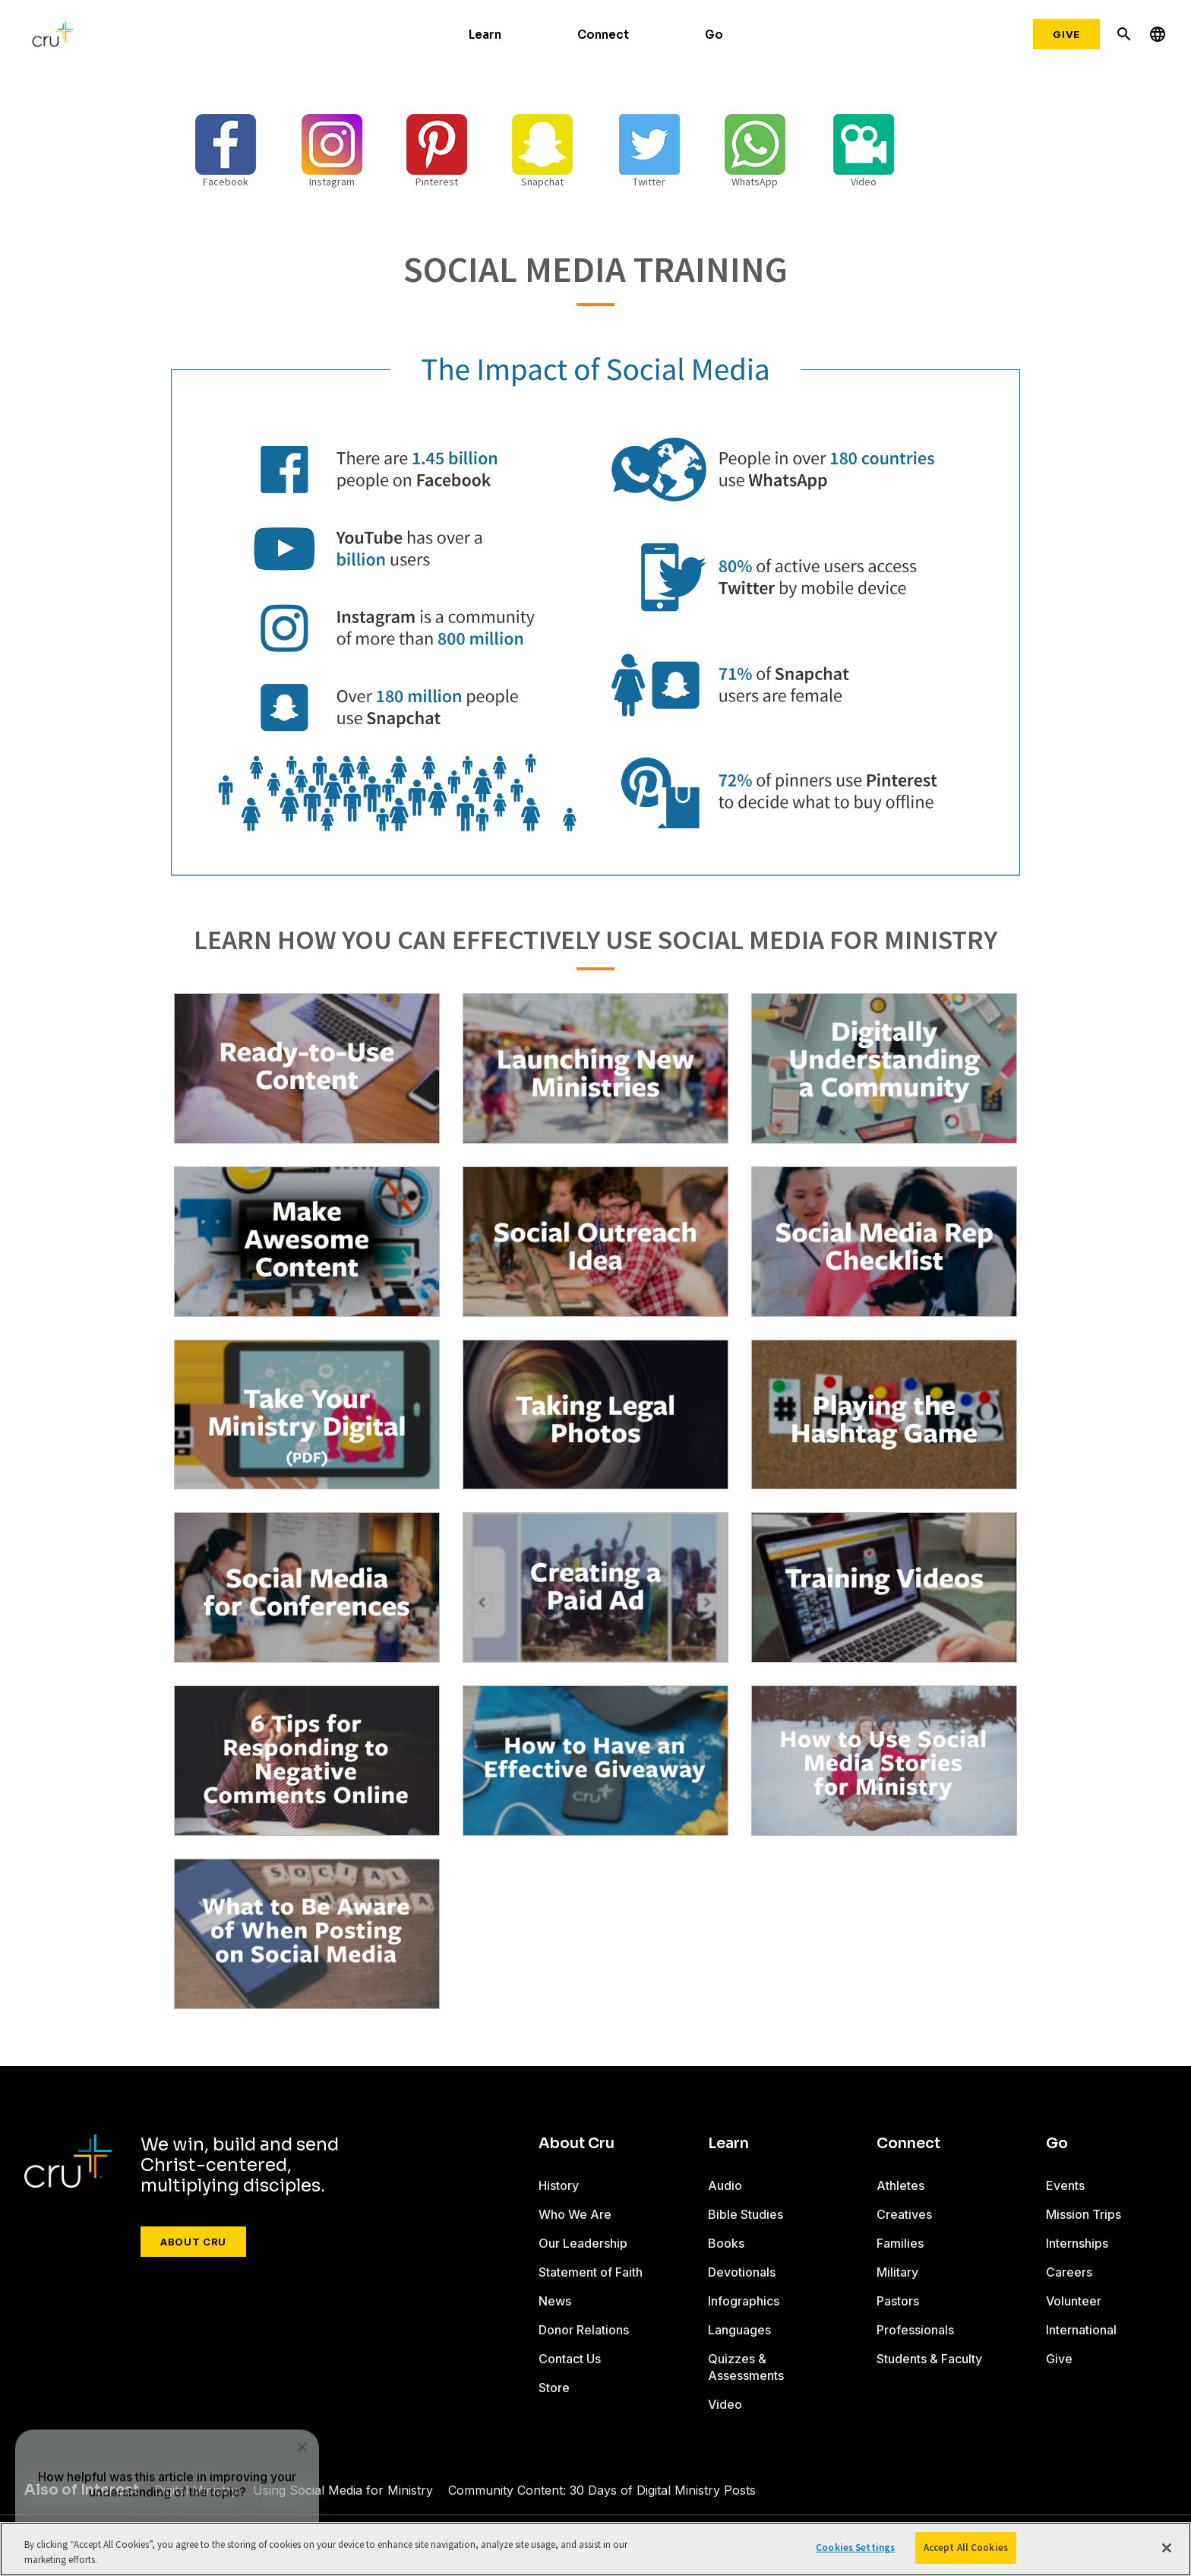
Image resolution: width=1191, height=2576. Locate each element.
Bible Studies (745, 2214)
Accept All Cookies (966, 2547)
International (1081, 2329)
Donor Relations (584, 2329)
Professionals (915, 2329)
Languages (739, 2329)
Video (725, 2404)
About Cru (193, 2242)
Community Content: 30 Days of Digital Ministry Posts (602, 2490)
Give (1066, 34)
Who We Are (575, 2214)
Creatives (904, 2214)
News (555, 2301)
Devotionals (742, 2272)
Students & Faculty (929, 2358)
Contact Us (570, 2358)
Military (897, 2272)
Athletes (900, 2185)
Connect (603, 34)
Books (726, 2243)
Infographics (743, 2301)
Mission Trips (1083, 2214)
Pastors (898, 2301)
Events (1065, 2185)
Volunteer (1073, 2301)
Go (714, 34)
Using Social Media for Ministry (343, 2490)
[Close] (1166, 2548)
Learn (485, 34)
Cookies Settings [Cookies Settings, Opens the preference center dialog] (855, 2547)
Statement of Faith (591, 2272)
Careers (1069, 2272)
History (559, 2185)
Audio (725, 2185)
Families (900, 2243)
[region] (595, 2549)
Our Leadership (583, 2243)
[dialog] (167, 2424)
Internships (1077, 2243)
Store (554, 2387)
